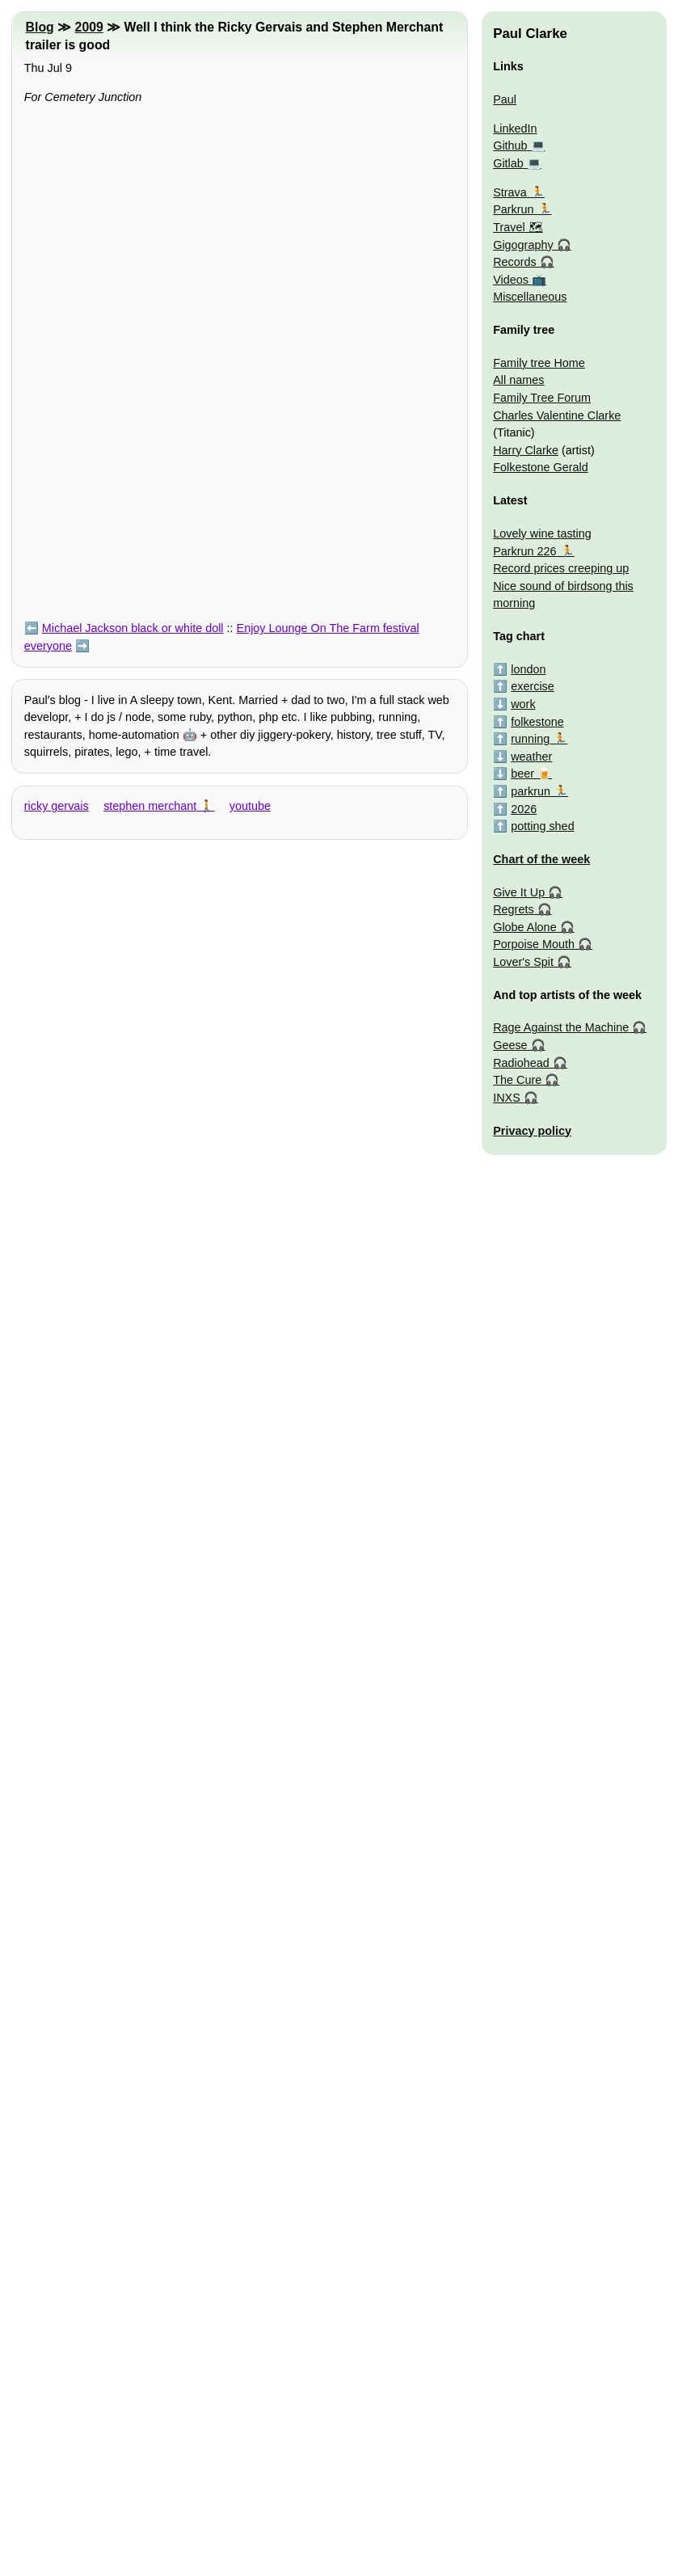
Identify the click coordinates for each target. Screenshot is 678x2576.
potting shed (542, 826)
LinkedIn (515, 128)
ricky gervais (56, 805)
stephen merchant (149, 805)
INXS (506, 1097)
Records (515, 261)
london (528, 669)
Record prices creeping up (561, 568)
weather (531, 756)
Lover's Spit (523, 961)
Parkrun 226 (524, 551)
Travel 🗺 (517, 227)
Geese (510, 1045)
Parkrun (513, 209)
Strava (510, 192)
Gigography (523, 244)
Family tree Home (539, 362)
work (523, 704)
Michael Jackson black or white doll (133, 628)
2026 (524, 809)
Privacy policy (532, 1130)
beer (522, 773)
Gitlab (508, 163)
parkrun (530, 791)
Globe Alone (524, 927)
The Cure (517, 1079)
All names (518, 379)
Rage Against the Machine (561, 1027)
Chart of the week (541, 859)
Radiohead (521, 1062)
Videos (511, 279)
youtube (250, 805)
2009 (89, 27)
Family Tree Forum (542, 397)
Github (510, 145)
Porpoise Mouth (534, 944)
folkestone (537, 721)
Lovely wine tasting (542, 533)
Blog (40, 27)
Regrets (513, 909)
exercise (532, 686)
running (530, 738)
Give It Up (519, 892)
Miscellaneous (529, 296)
